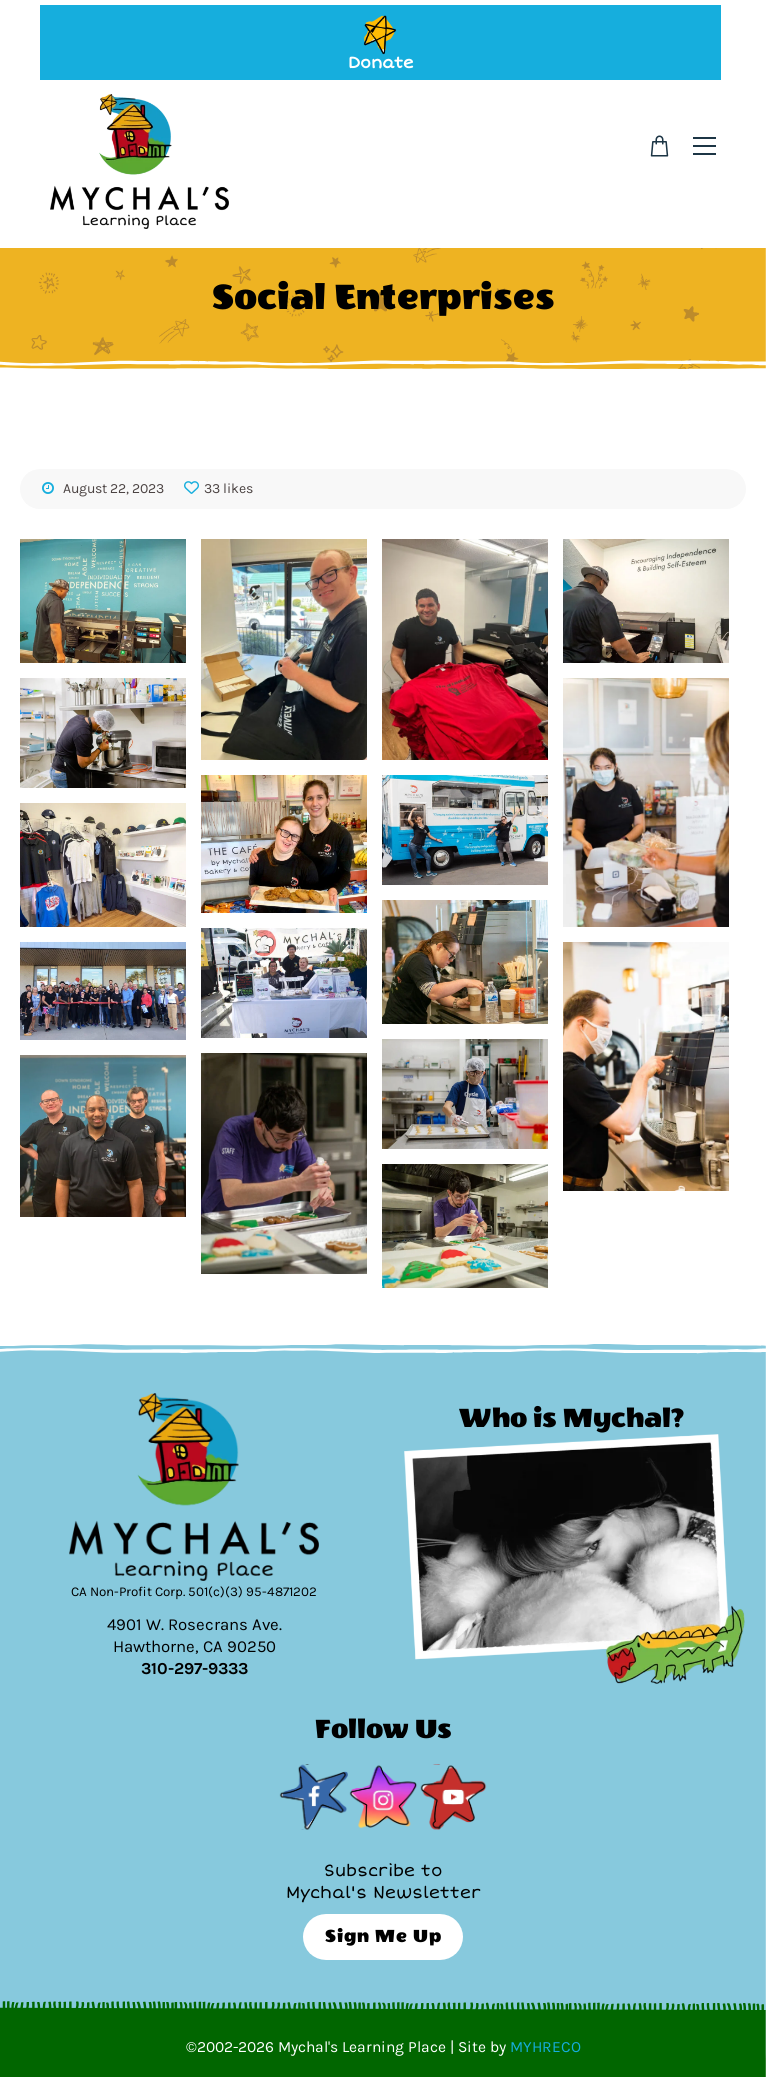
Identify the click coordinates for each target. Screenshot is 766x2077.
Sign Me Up (383, 1936)
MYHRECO (545, 2047)
